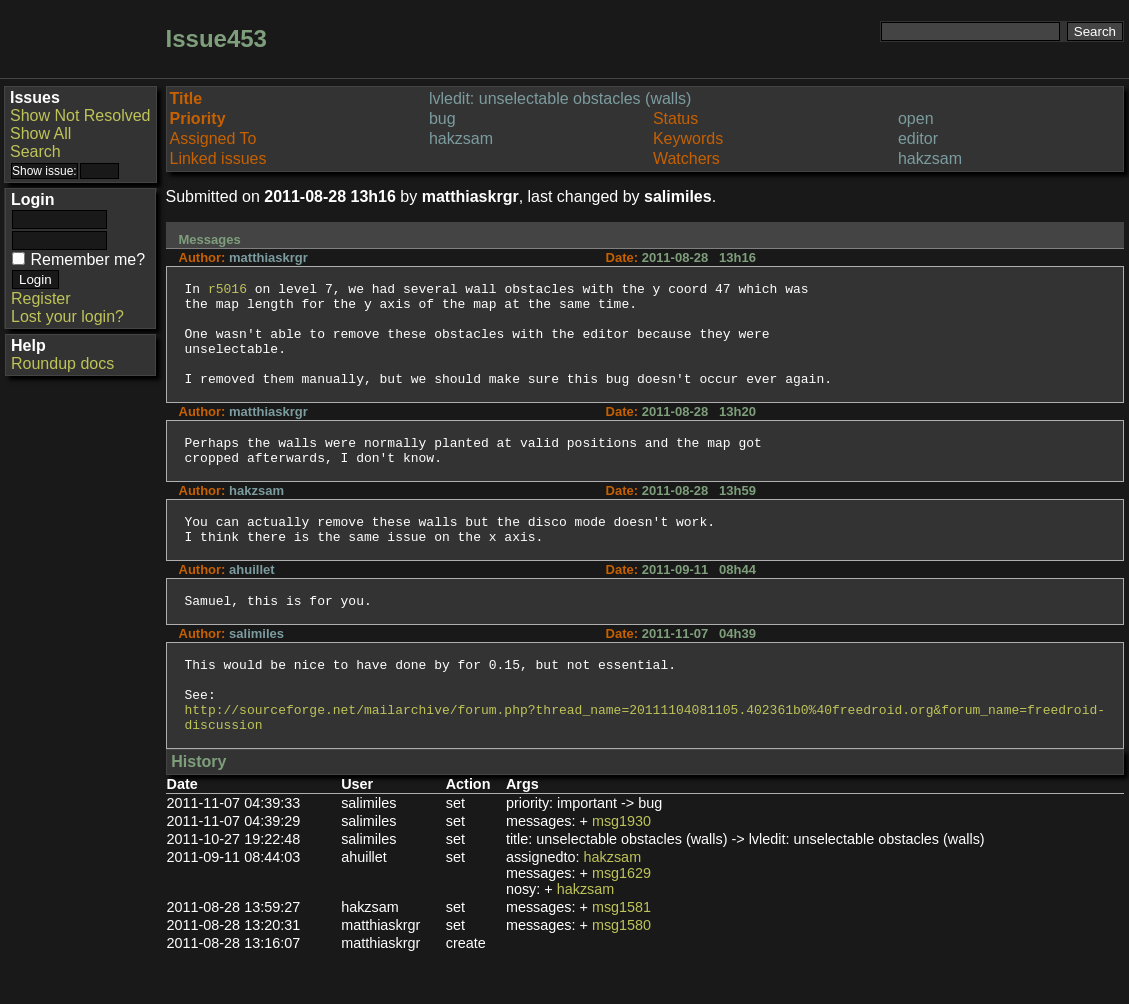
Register (41, 298)
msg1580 (621, 976)
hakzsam (613, 908)
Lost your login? (67, 316)
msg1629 (621, 924)
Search (35, 151)
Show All (40, 133)
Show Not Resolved (80, 115)
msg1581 (621, 958)
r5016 (227, 291)
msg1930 (621, 872)
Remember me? (87, 259)
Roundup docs (62, 363)
